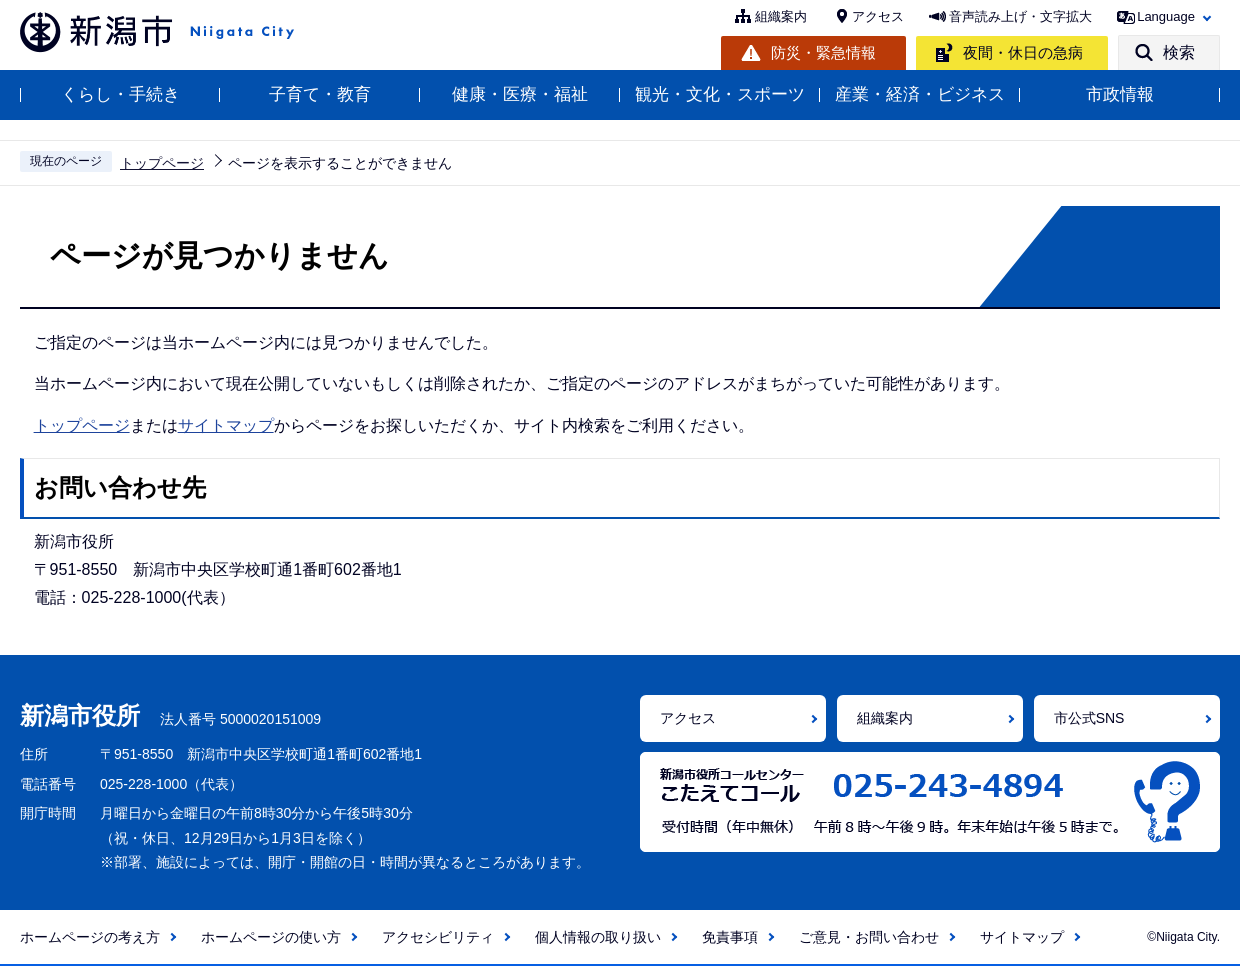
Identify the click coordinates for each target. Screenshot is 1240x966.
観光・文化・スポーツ (720, 94)
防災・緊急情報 (823, 52)
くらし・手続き (120, 94)
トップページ (162, 163)
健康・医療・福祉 (520, 94)
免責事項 (730, 937)
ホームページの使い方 (271, 937)
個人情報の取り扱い (598, 937)
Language (1166, 16)
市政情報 (1120, 94)
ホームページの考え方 (90, 937)
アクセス (878, 16)
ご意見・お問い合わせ (869, 937)
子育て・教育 (320, 94)
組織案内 (781, 16)
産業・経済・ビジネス (920, 94)
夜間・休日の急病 (1023, 52)
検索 (1179, 52)
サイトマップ (226, 425)
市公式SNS (1089, 718)
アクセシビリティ (438, 937)
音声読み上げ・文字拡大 (1020, 16)
